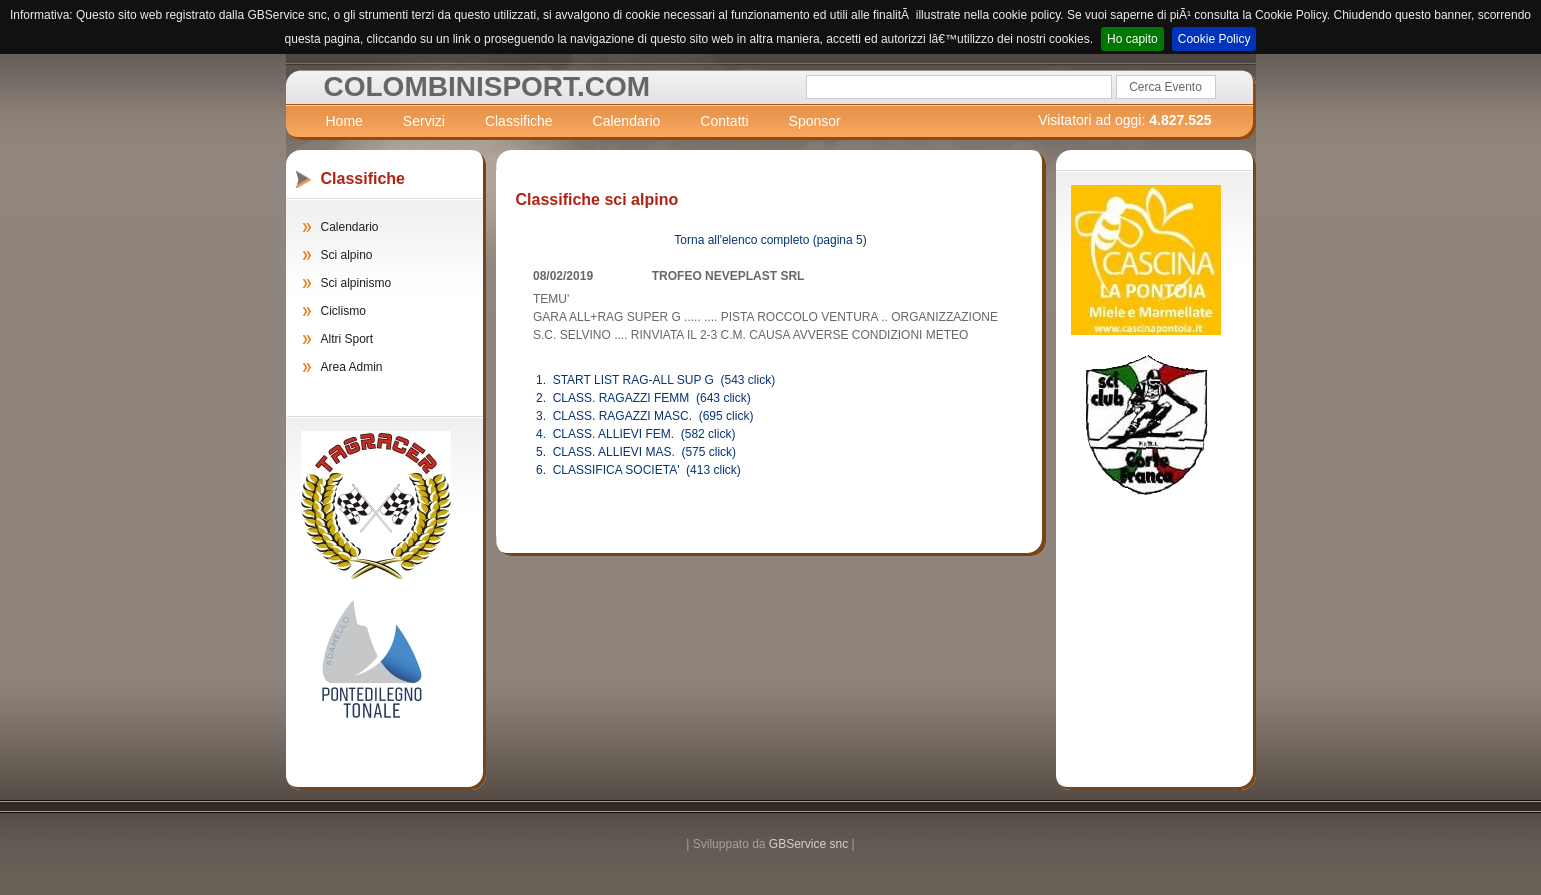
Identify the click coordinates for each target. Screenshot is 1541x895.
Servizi (424, 121)
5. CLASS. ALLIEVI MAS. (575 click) (636, 452)
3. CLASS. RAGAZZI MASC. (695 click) (644, 416)
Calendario (627, 121)
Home (344, 121)
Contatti (724, 121)
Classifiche (519, 121)
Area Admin (352, 367)
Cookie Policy (1214, 39)
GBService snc (808, 844)
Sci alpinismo (356, 283)
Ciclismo (343, 311)
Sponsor (815, 121)
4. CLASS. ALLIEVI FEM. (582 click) (635, 434)
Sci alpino (347, 255)
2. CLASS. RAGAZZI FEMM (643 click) (643, 398)
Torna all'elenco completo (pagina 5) (770, 240)
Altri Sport (347, 339)
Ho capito (1132, 39)
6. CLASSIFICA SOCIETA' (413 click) (638, 470)
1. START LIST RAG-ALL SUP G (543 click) (655, 380)
